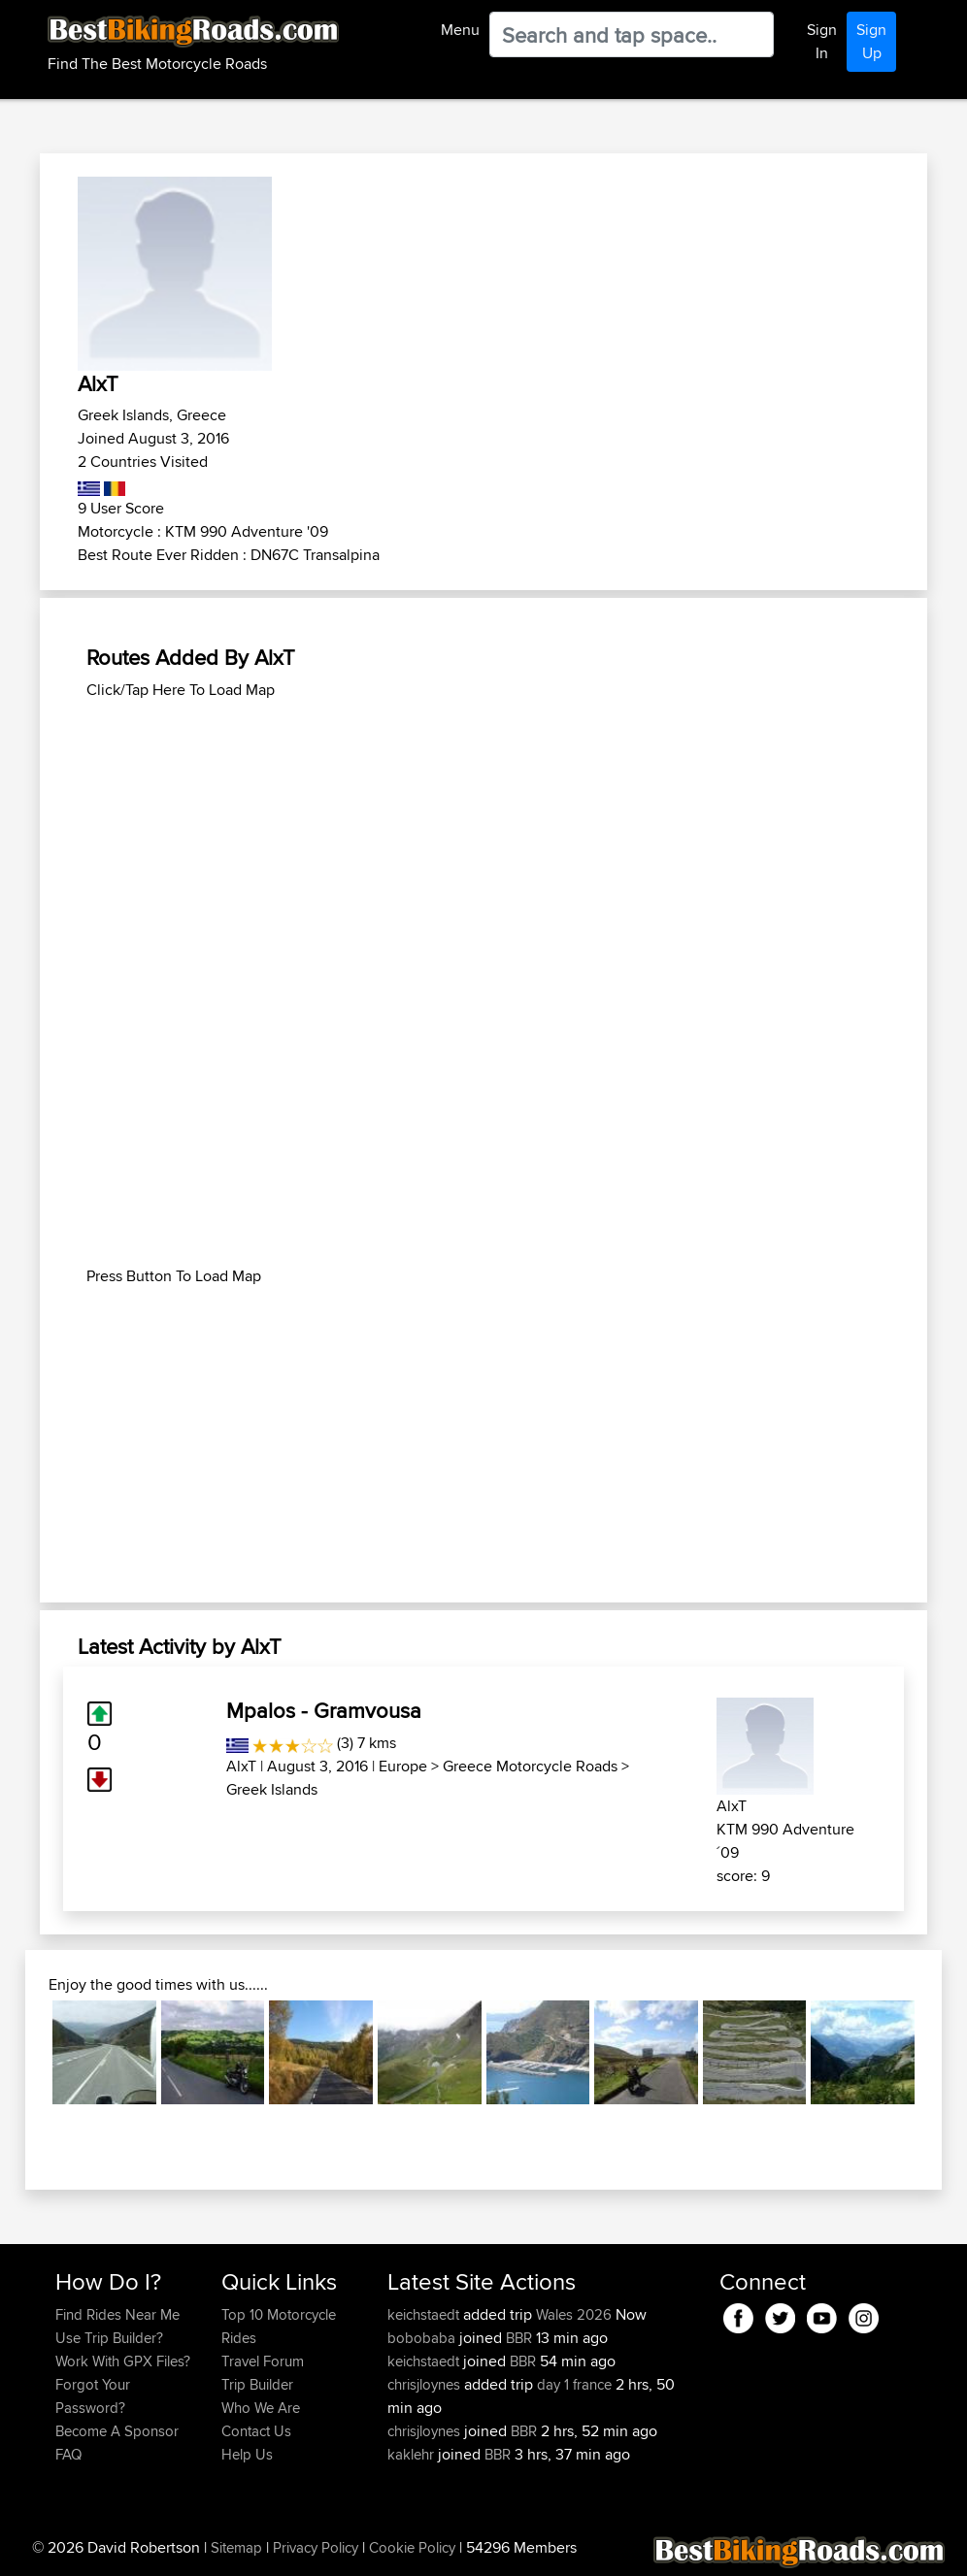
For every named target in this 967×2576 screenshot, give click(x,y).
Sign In (822, 41)
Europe (403, 1766)
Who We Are (260, 2407)
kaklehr (412, 2454)
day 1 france (574, 2384)
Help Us (247, 2454)
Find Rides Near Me (117, 2314)
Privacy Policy (315, 2547)
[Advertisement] (483, 838)
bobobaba (423, 2338)
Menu (460, 29)
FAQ (68, 2454)
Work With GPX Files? (122, 2361)
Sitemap (236, 2547)
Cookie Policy (412, 2547)
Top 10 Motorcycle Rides (278, 2326)
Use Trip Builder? (109, 2338)
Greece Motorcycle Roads (530, 1766)
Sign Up (871, 41)
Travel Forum (262, 2361)
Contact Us (256, 2431)
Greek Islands (271, 1789)
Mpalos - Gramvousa (323, 1710)
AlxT (241, 1766)
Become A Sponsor (117, 2431)
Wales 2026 (574, 2314)
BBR (519, 2338)
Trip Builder (257, 2384)
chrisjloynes (425, 2384)
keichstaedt (425, 2314)
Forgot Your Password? (92, 2396)
